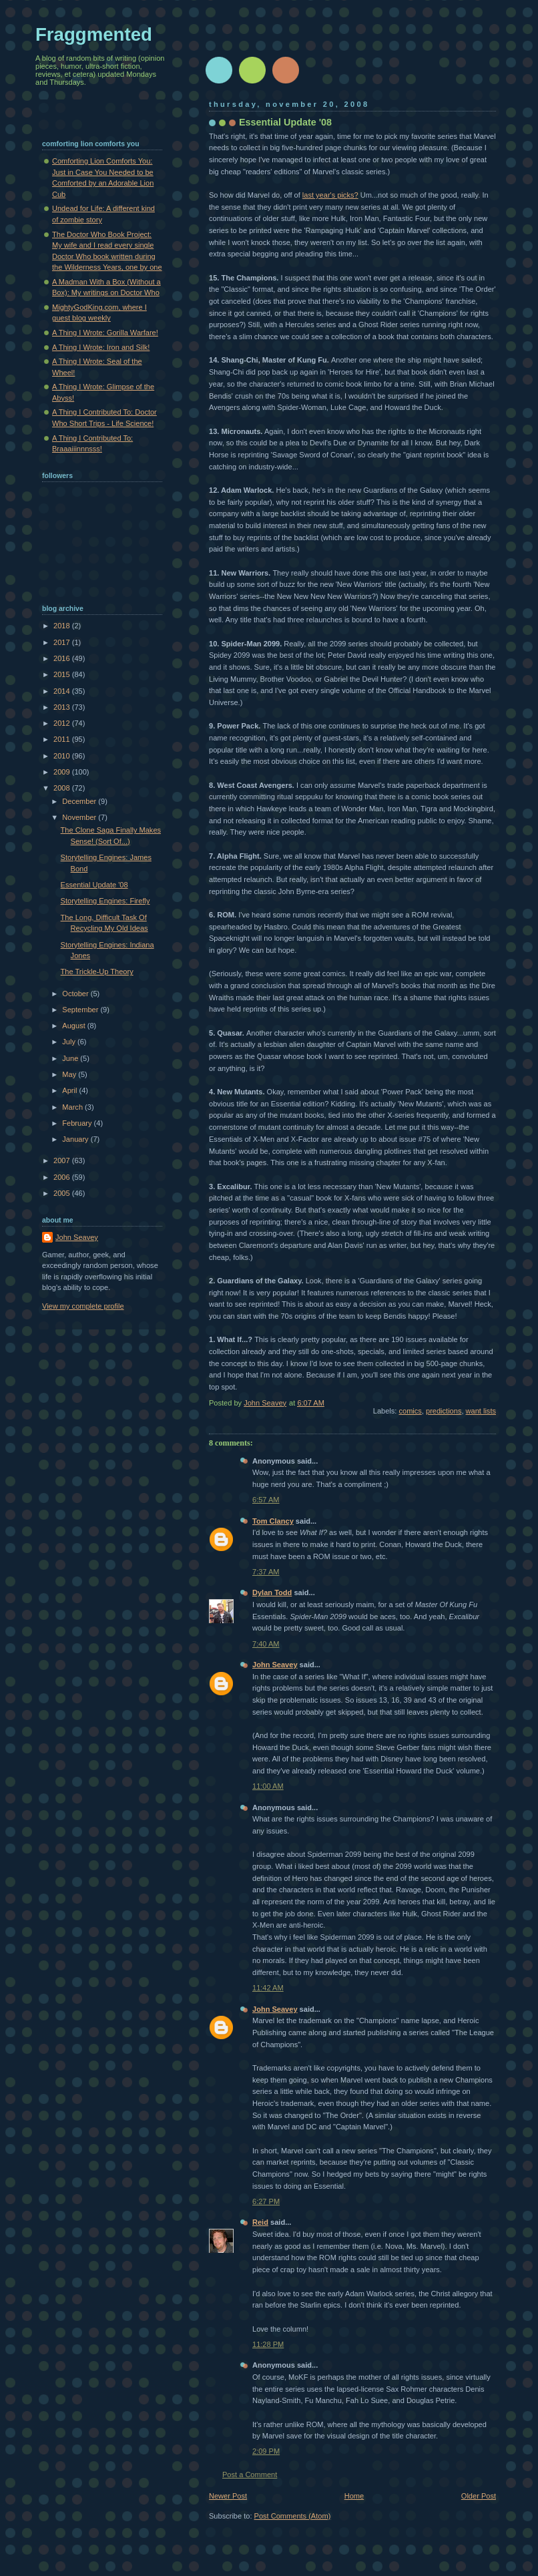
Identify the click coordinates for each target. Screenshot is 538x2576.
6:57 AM (266, 1500)
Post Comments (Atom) (292, 2516)
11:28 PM (268, 2344)
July (69, 1042)
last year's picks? (330, 195)
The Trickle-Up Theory (97, 972)
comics (409, 1411)
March (73, 1107)
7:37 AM (266, 1572)
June (71, 1058)
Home (354, 2496)
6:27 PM (266, 2201)
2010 (62, 756)
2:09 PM (266, 2451)
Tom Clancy (273, 1521)
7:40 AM (266, 1644)
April (70, 1090)
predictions (443, 1411)
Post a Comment (249, 2475)
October (76, 994)
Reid (260, 2222)
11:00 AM (268, 1786)
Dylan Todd (272, 1592)
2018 (62, 626)
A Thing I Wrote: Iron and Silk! (101, 347)
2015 (62, 674)
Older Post (478, 2496)
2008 (62, 788)
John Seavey (275, 1665)
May (70, 1074)
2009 (62, 772)
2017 (62, 642)
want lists (481, 1411)
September (81, 1010)
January (76, 1139)
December (80, 801)
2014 (62, 691)
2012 (62, 723)
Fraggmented (93, 34)
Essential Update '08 (94, 885)
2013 (62, 707)
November (80, 817)
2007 (62, 1160)
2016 (62, 658)
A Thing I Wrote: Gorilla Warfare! (105, 333)
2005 (62, 1193)
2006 (62, 1177)
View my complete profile (83, 1306)
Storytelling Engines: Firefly (105, 901)
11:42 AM (268, 1988)
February (77, 1123)
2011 (62, 739)
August (74, 1026)
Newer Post (228, 2496)
